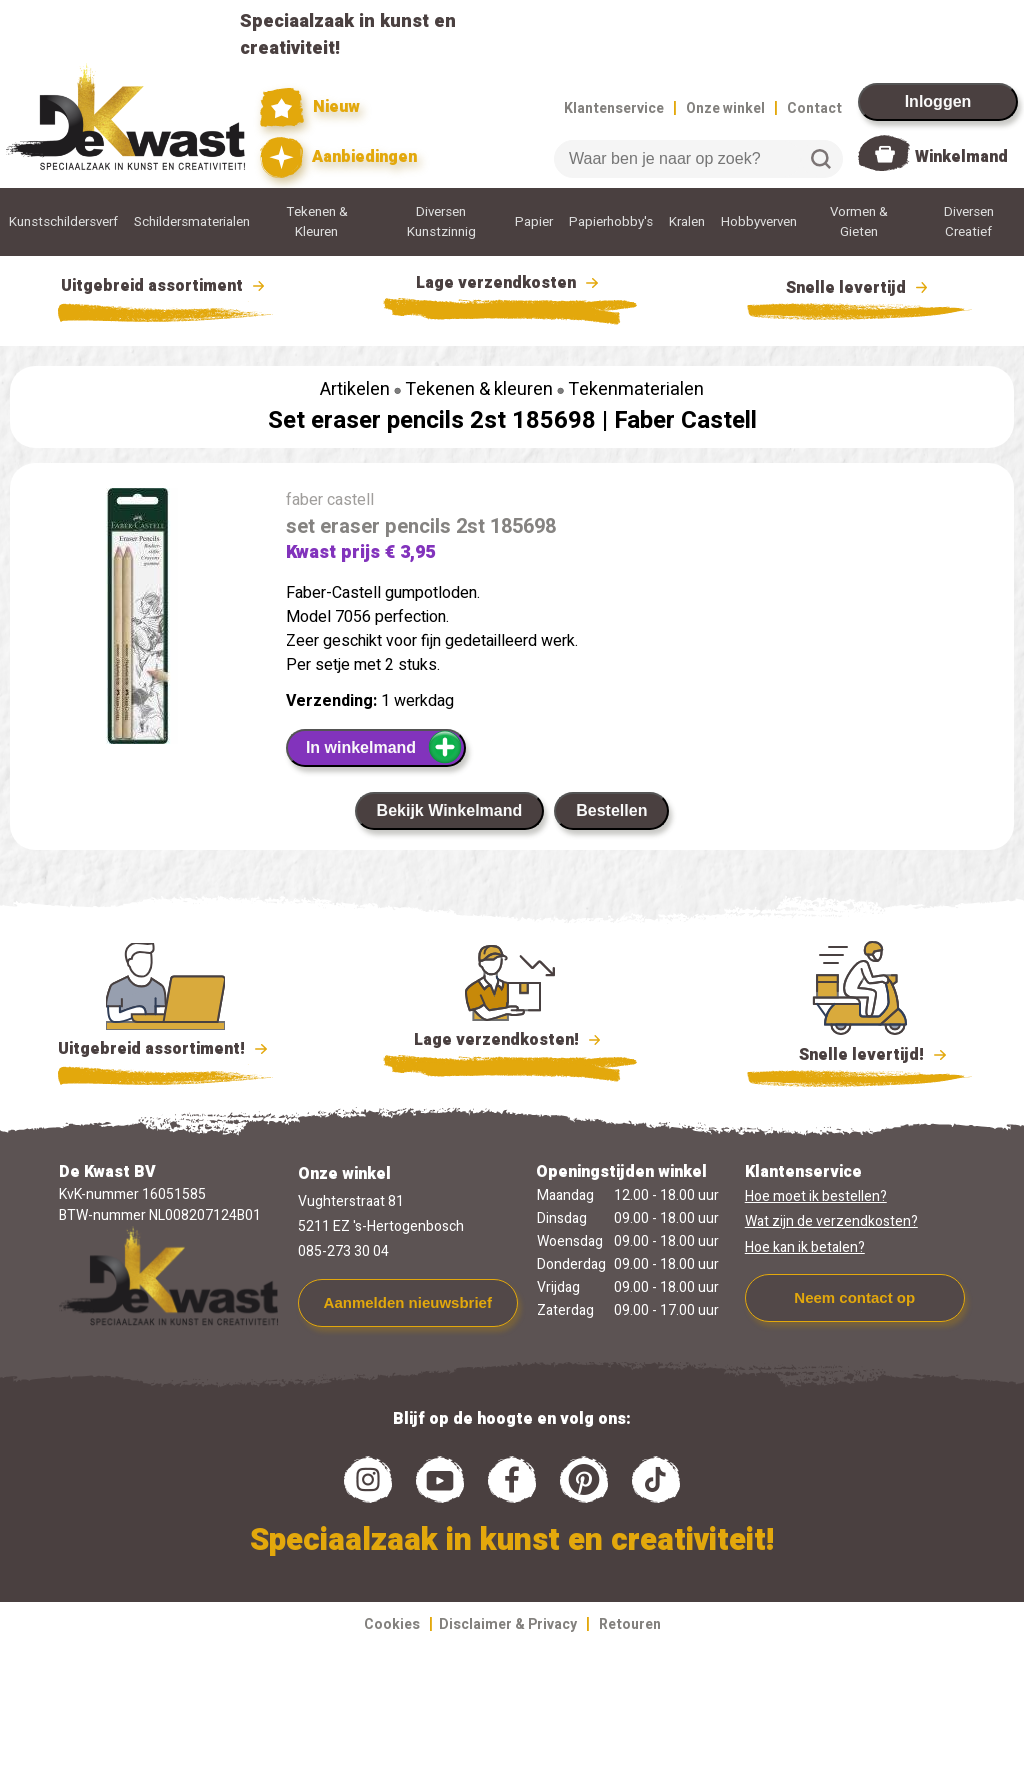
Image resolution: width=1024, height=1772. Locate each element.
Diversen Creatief (969, 222)
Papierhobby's (611, 222)
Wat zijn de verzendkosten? (831, 1221)
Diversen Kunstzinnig (441, 222)
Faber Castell (685, 420)
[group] (138, 620)
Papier (534, 222)
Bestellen (611, 810)
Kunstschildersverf (63, 222)
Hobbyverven (759, 222)
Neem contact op (854, 1297)
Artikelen (355, 389)
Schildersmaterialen (192, 222)
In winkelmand (384, 747)
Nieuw (310, 107)
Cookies (392, 1624)
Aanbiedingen (338, 157)
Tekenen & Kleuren (317, 222)
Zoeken (821, 159)
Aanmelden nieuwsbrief (408, 1302)
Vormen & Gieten (859, 222)
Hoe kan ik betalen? (805, 1247)
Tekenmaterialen (636, 389)
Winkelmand (961, 157)
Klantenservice (614, 108)
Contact (814, 108)
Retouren (630, 1624)
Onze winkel (725, 108)
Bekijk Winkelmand (450, 810)
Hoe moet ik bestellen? (816, 1196)
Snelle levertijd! (859, 1053)
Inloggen (938, 101)
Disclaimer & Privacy (508, 1624)
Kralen (687, 222)
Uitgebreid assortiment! (165, 1049)
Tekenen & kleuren (479, 389)
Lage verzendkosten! (510, 1043)
